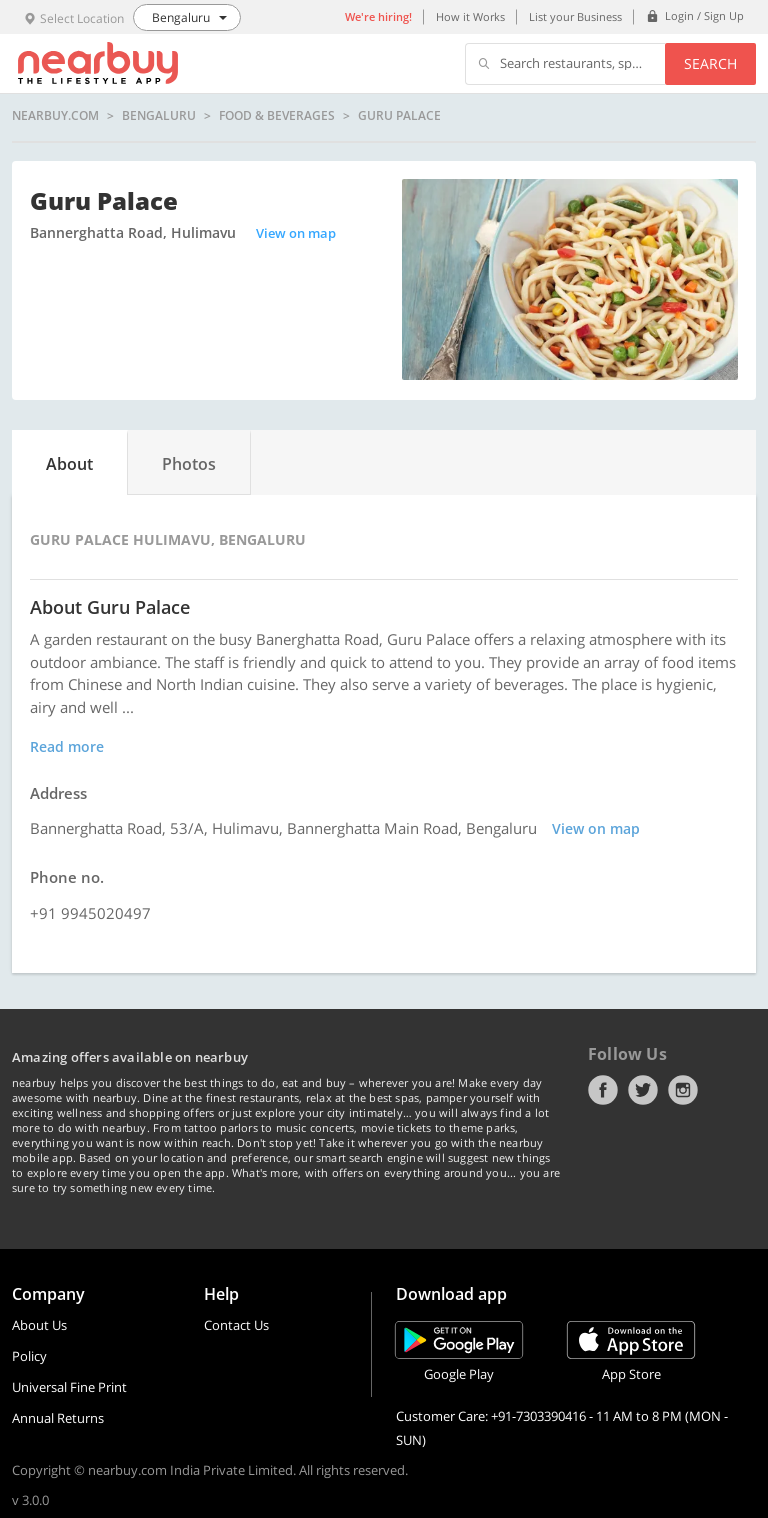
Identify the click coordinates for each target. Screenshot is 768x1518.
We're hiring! (378, 16)
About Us (39, 1325)
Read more (67, 746)
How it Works (470, 16)
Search (710, 63)
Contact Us (236, 1325)
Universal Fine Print (69, 1387)
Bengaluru (159, 116)
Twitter (643, 1090)
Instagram (683, 1090)
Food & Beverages (277, 116)
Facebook (603, 1090)
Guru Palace (399, 116)
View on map (296, 233)
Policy (29, 1356)
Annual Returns (58, 1418)
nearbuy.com (55, 116)
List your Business (575, 16)
